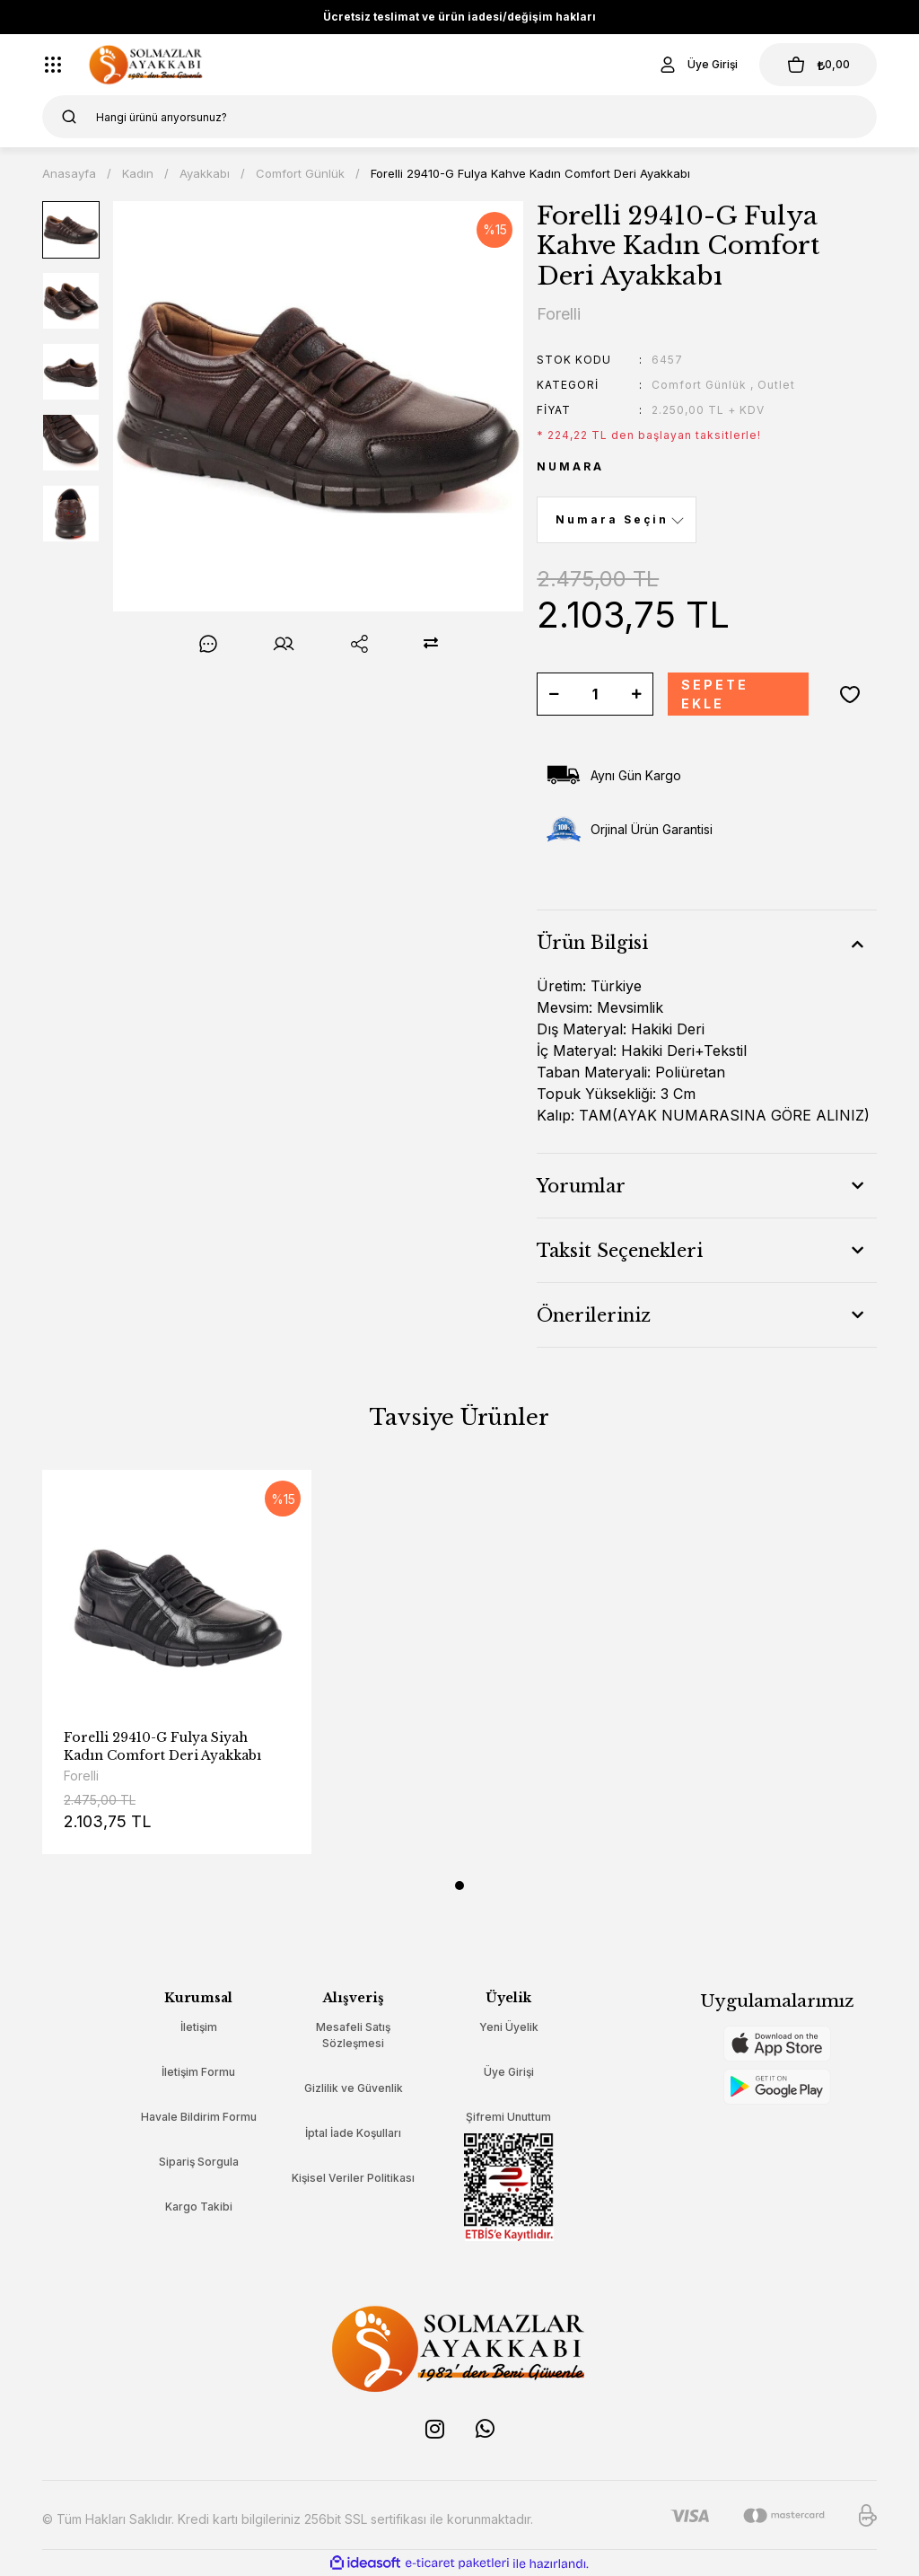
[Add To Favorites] (850, 694)
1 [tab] (459, 1885)
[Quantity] (595, 694)
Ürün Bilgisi (592, 943)
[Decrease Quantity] (554, 694)
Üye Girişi (509, 2072)
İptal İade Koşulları (353, 2133)
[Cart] (817, 64)
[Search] (459, 116)
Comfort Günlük (699, 384)
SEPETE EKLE (714, 694)
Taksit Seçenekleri (620, 1251)
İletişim (198, 2027)
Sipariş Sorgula (199, 2161)
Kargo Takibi (198, 2206)
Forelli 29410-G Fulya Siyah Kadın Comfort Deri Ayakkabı (162, 1746)
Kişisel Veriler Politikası (353, 2178)
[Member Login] (696, 64)
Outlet (776, 384)
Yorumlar (581, 1186)
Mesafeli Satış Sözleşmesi (353, 2035)
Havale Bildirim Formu (199, 2116)
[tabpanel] (177, 1675)
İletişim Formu (198, 2072)
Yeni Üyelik (508, 2027)
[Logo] (146, 64)
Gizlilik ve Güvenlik (353, 2088)
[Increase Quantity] (636, 694)
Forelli (81, 1775)
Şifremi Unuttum (508, 2116)
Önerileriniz (594, 1315)
